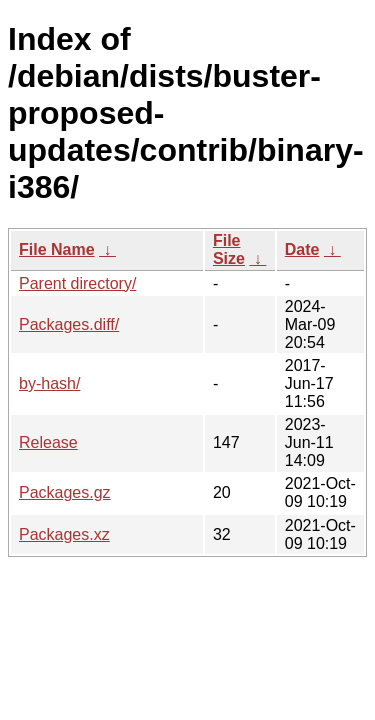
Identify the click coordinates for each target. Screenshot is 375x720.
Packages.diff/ (69, 324)
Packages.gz (65, 492)
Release (48, 442)
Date (302, 249)
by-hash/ (49, 383)
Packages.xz (64, 534)
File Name (57, 249)
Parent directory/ (77, 283)
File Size (229, 249)
